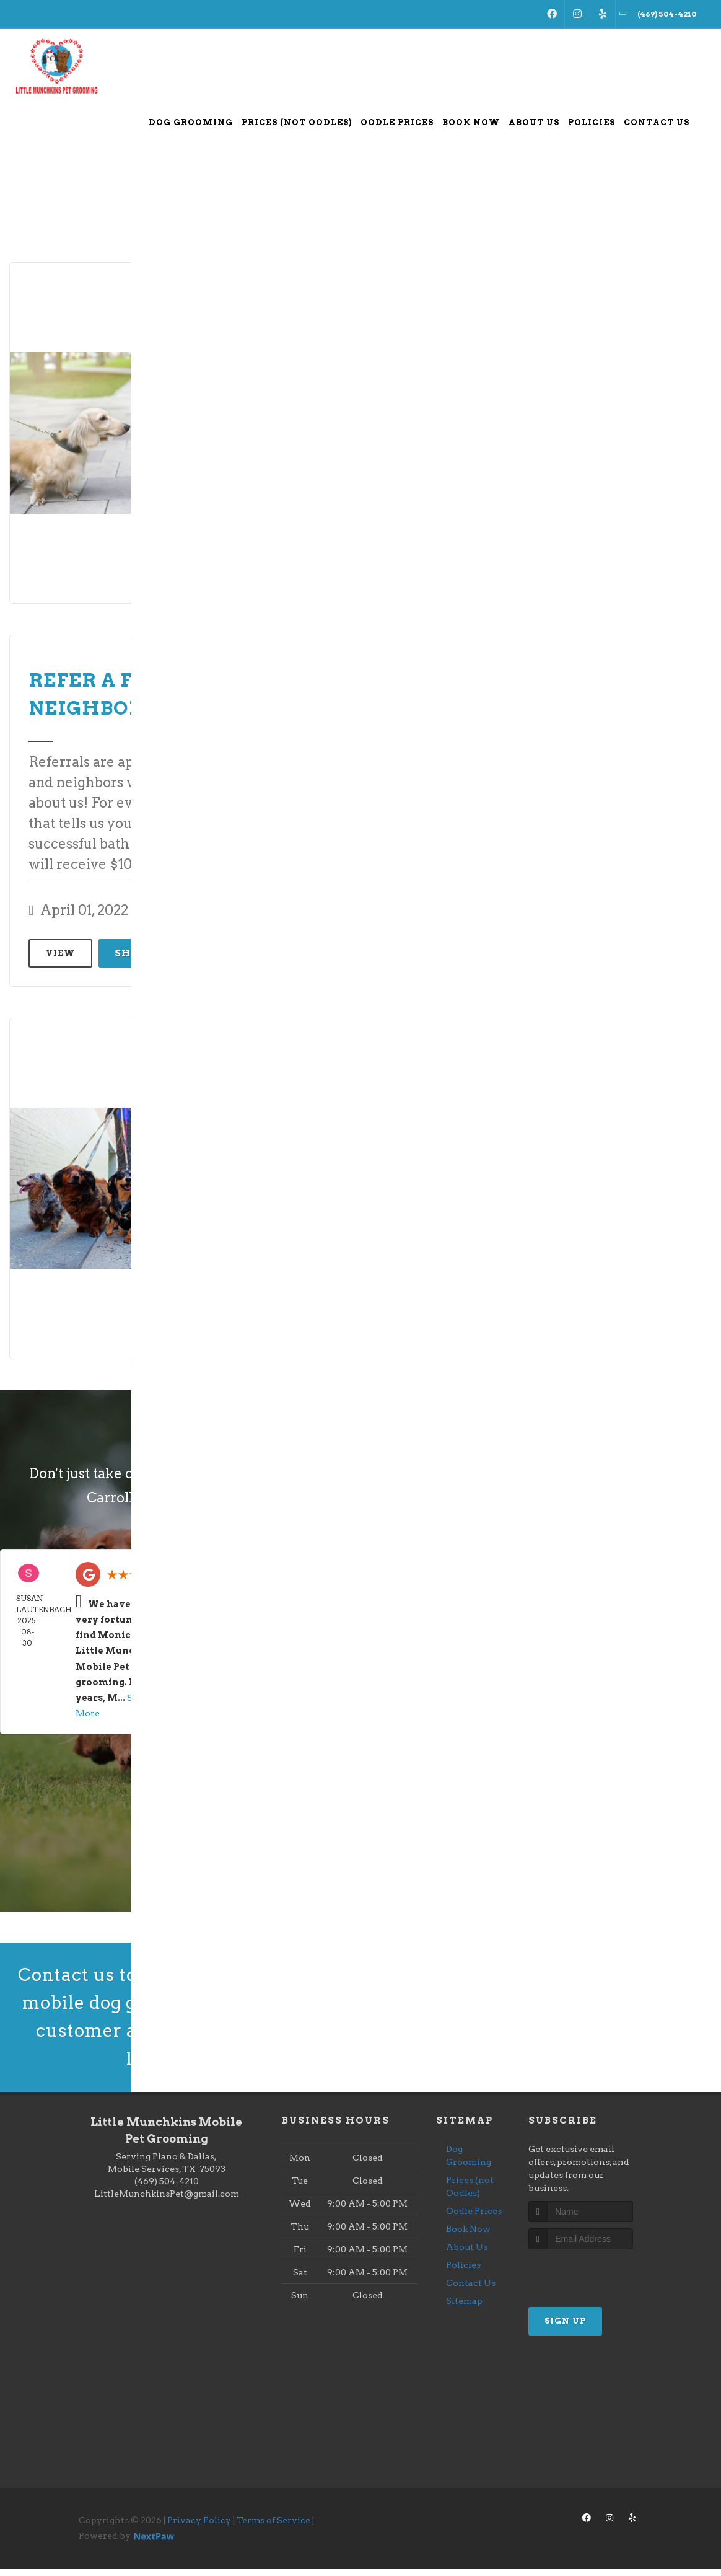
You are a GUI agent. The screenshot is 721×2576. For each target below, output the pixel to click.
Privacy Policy (199, 2527)
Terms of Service (273, 2527)
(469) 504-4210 (166, 2188)
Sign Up (565, 2328)
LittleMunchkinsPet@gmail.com (166, 2200)
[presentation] (594, 2280)
